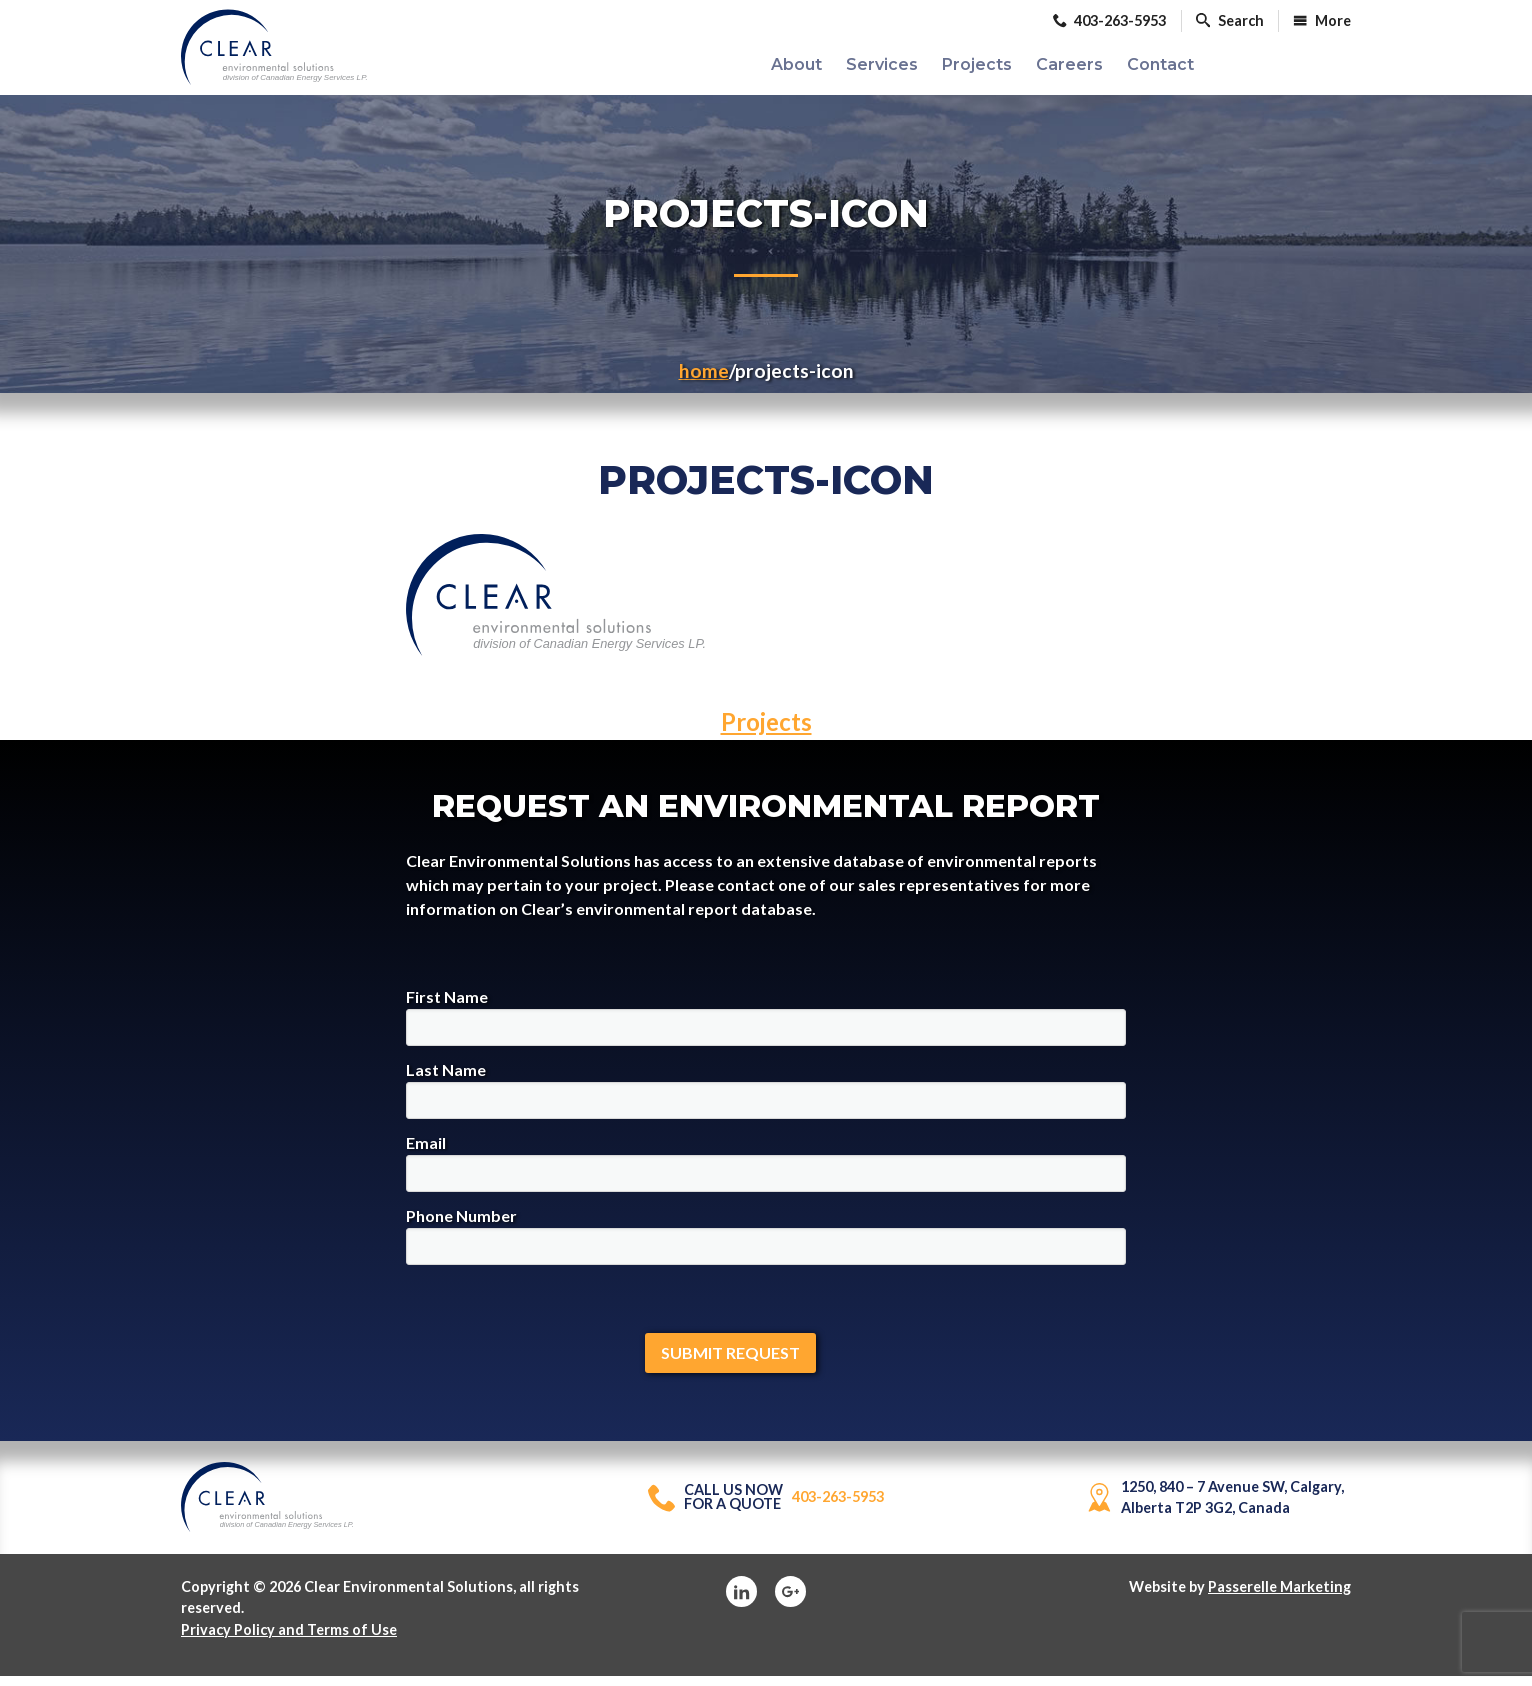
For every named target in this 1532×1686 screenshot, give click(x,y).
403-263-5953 (766, 1506)
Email (766, 1171)
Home (704, 379)
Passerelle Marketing (1279, 1595)
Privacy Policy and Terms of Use (289, 1638)
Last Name (766, 1098)
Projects (766, 730)
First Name (766, 1025)
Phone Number (766, 1244)
